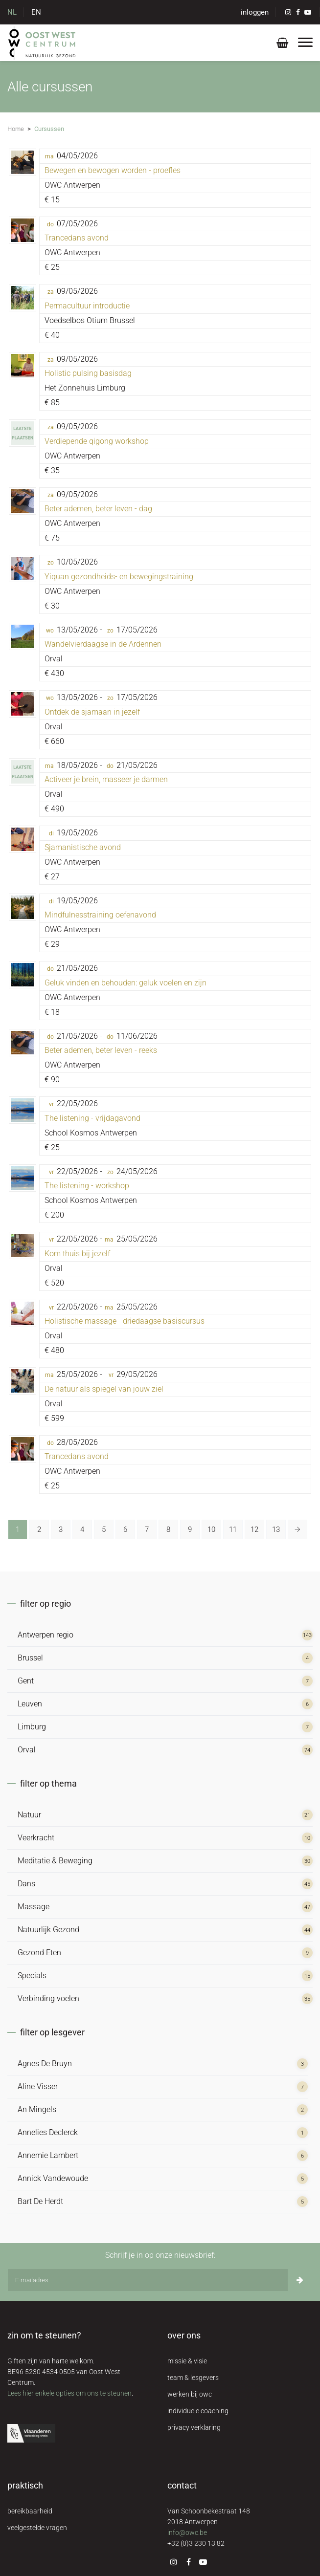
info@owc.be (187, 2532)
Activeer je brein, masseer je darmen (106, 779)
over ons (184, 2335)
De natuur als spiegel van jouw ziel (104, 1389)
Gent (26, 1680)
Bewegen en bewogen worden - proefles (113, 170)
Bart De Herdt (40, 2201)
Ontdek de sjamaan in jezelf (92, 712)
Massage (33, 1906)
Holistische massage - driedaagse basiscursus (125, 1321)
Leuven (30, 1703)
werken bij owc (189, 2394)
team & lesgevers (193, 2377)
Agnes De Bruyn (45, 2063)
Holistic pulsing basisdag (88, 373)
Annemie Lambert (48, 2155)
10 (211, 1529)
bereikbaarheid (29, 2511)
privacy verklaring (194, 2427)
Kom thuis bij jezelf (77, 1253)
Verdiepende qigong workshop (97, 441)
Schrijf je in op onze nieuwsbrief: (160, 2255)
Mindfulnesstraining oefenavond (100, 914)
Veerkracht (36, 1837)
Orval (54, 658)
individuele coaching (198, 2411)
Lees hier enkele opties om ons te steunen (69, 2393)
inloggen (255, 12)
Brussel (30, 1657)
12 (254, 1529)
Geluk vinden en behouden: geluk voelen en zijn (125, 982)
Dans (26, 1883)
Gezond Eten (39, 1952)
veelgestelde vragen (37, 2528)
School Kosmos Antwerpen (91, 1132)
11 (233, 1529)
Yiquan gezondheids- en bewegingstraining (119, 576)
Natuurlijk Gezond (48, 1929)
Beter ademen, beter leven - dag (98, 508)
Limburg (32, 1726)
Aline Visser (38, 2086)
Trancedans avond (77, 237)
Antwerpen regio (45, 1634)
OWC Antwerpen (72, 185)
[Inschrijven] (300, 2280)
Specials (32, 1975)
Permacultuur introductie (87, 305)
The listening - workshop (87, 1185)
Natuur (29, 1814)
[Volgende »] (297, 1529)
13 (276, 1529)
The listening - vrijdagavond (92, 1118)
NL (12, 12)
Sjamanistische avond (83, 847)
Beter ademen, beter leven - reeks (101, 1050)
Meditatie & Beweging (55, 1860)
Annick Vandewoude (53, 2178)
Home (15, 128)
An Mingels (37, 2109)
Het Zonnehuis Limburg (85, 388)
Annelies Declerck (48, 2132)
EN (36, 12)
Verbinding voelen (48, 1998)
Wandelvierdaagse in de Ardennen (103, 644)
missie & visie (187, 2361)
